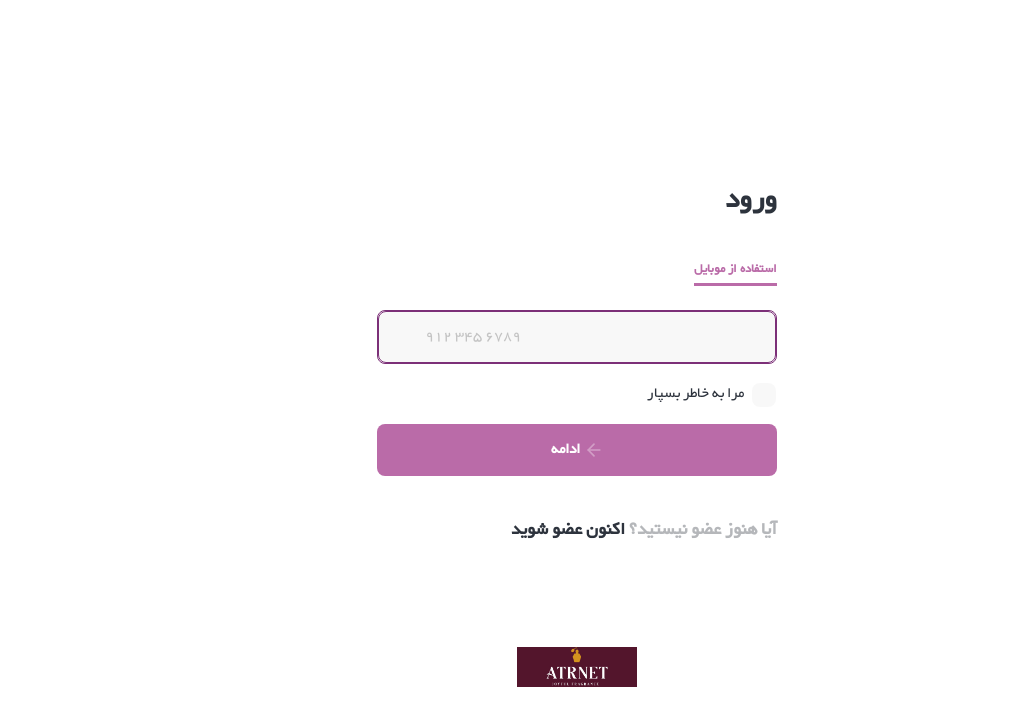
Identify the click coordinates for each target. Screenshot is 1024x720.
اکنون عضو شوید (503, 530)
